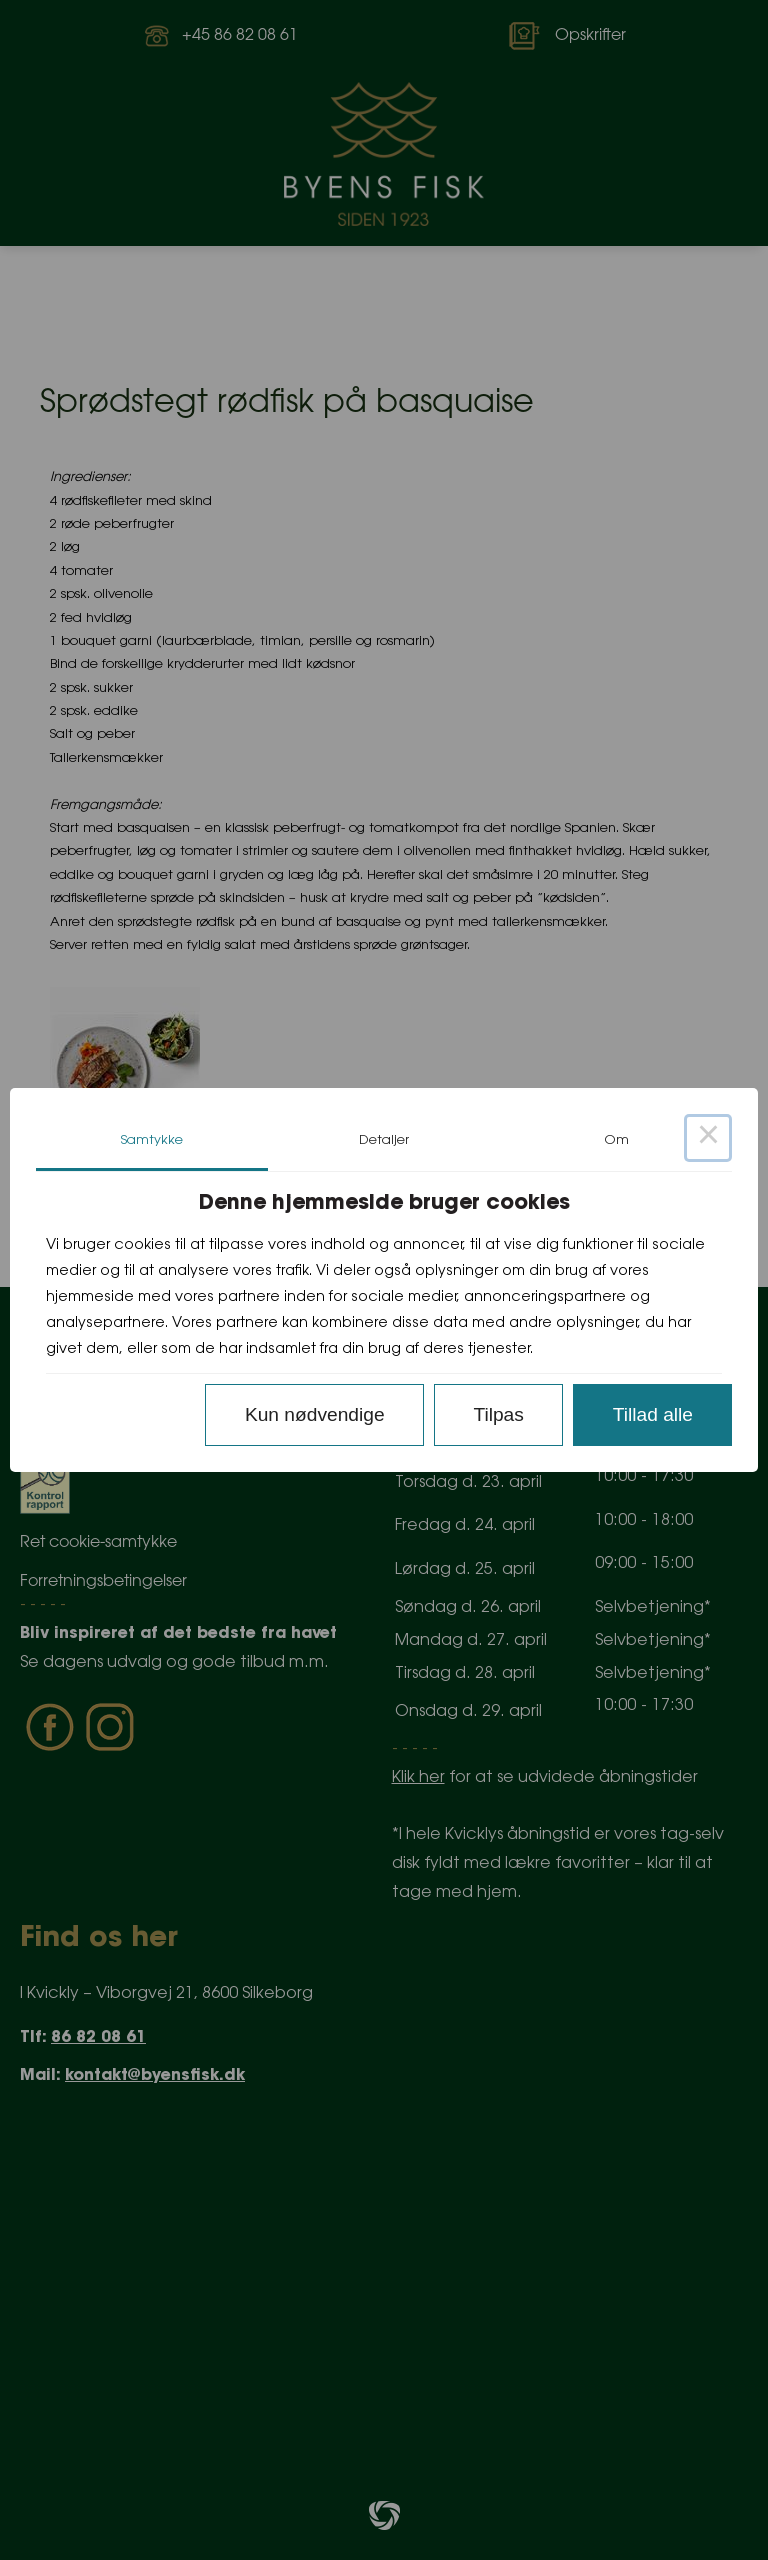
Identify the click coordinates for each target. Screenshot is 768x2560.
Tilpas (498, 1414)
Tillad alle (653, 1414)
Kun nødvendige (315, 1414)
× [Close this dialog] (708, 1138)
